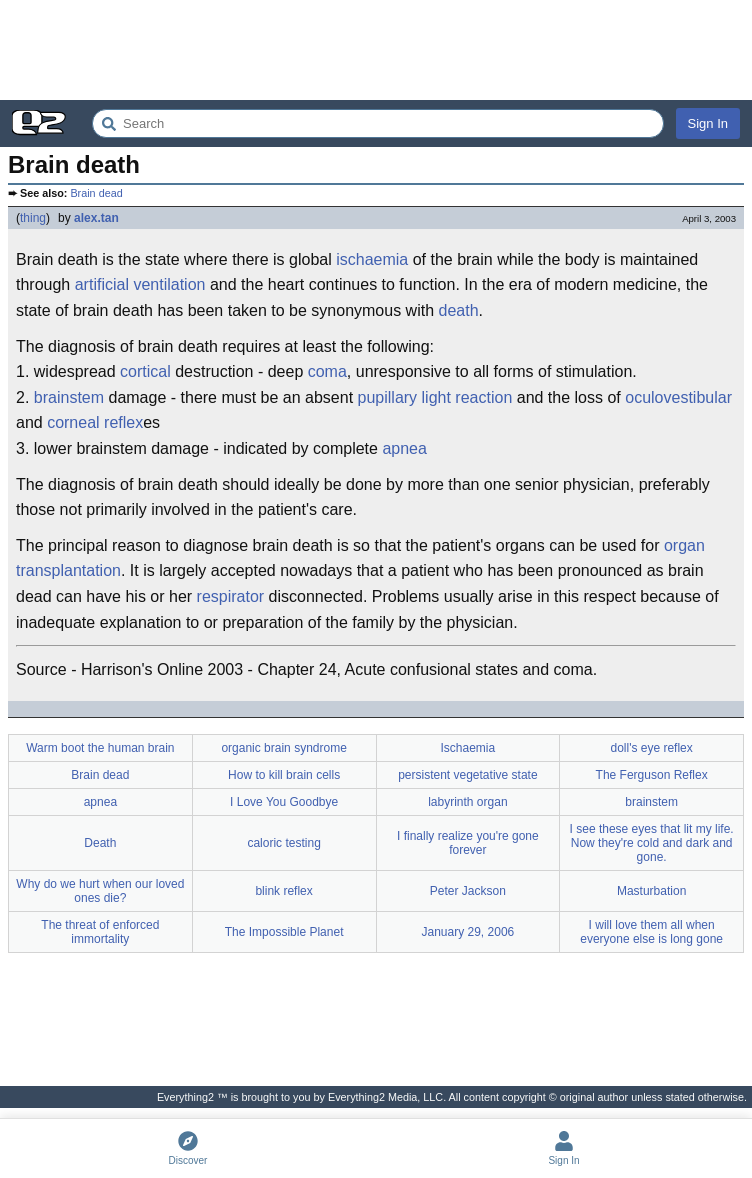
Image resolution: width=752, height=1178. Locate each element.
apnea (404, 448)
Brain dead (96, 193)
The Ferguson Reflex (652, 775)
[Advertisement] (376, 50)
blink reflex (283, 891)
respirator (231, 596)
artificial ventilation (140, 284)
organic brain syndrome (283, 748)
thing (33, 218)
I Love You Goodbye (284, 802)
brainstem (69, 397)
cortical (145, 371)
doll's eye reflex (651, 748)
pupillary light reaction (435, 397)
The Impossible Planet (284, 932)
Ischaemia (468, 748)
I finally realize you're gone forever (468, 843)
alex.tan (96, 218)
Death (100, 843)
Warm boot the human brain (100, 748)
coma (327, 371)
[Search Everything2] (378, 123)
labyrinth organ (467, 802)
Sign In (708, 123)
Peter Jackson (468, 891)
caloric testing (283, 843)
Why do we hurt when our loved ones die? (100, 891)
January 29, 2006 (468, 932)
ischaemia (372, 259)
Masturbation (651, 891)
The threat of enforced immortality (100, 932)
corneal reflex (95, 422)
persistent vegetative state (467, 775)
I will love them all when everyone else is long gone (651, 932)
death (459, 310)
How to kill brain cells (284, 775)
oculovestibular (678, 397)
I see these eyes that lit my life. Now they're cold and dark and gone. (652, 843)
